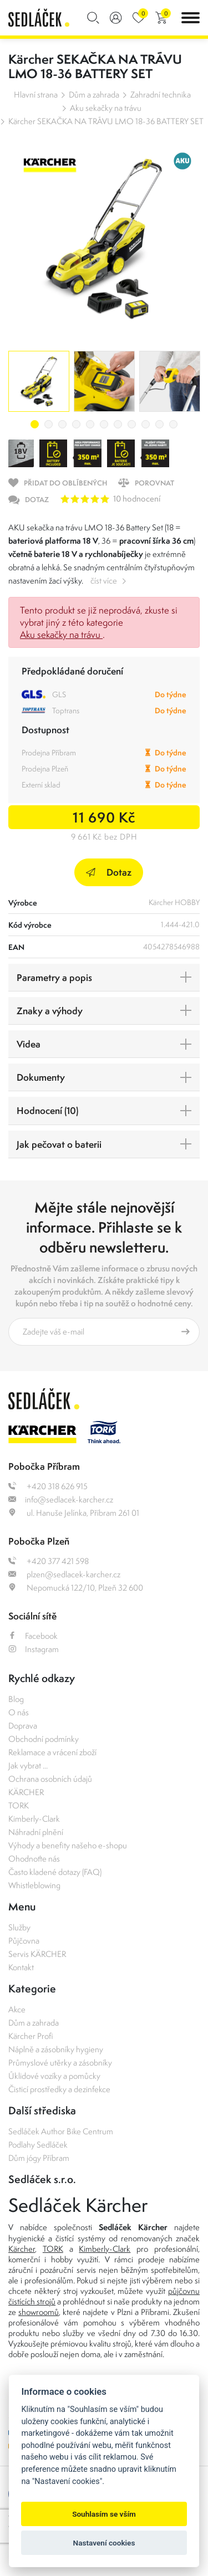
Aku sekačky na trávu (105, 108)
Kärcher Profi (30, 2036)
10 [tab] (159, 424)
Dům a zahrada (94, 94)
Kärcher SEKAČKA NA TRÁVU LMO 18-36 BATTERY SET (106, 121)
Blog (16, 1699)
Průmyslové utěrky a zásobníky (60, 2062)
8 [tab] (132, 424)
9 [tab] (145, 424)
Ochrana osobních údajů (50, 1778)
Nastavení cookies (104, 2542)
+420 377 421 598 (48, 1561)
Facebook (33, 1636)
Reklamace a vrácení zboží (52, 1752)
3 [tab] (62, 424)
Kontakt (21, 1967)
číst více (103, 580)
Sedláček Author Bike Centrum (60, 2131)
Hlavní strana (36, 94)
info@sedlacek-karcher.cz (60, 1499)
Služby (19, 1927)
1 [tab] (35, 424)
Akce (17, 2009)
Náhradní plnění (35, 1832)
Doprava (22, 1725)
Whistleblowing (34, 1885)
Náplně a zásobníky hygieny (55, 2049)
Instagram (33, 1649)
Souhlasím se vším (104, 2513)
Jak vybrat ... (28, 1765)
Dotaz (108, 872)
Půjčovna (23, 1940)
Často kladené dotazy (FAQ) (55, 1872)
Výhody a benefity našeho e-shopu (67, 1845)
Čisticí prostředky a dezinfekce (59, 2089)
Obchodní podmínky (43, 1739)
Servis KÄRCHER (37, 1954)
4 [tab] (76, 424)
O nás (18, 1712)
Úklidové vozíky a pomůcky (54, 2076)
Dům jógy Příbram (38, 2158)
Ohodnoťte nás (34, 1858)
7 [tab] (118, 424)
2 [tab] (48, 424)
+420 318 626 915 (48, 1486)
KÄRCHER (26, 1792)
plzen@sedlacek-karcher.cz (64, 1574)
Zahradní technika (160, 94)
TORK (18, 1805)
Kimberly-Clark (34, 1818)
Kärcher (21, 2248)
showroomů (38, 2312)
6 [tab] (104, 424)
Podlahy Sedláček (38, 2144)
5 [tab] (90, 424)
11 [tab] (173, 424)
